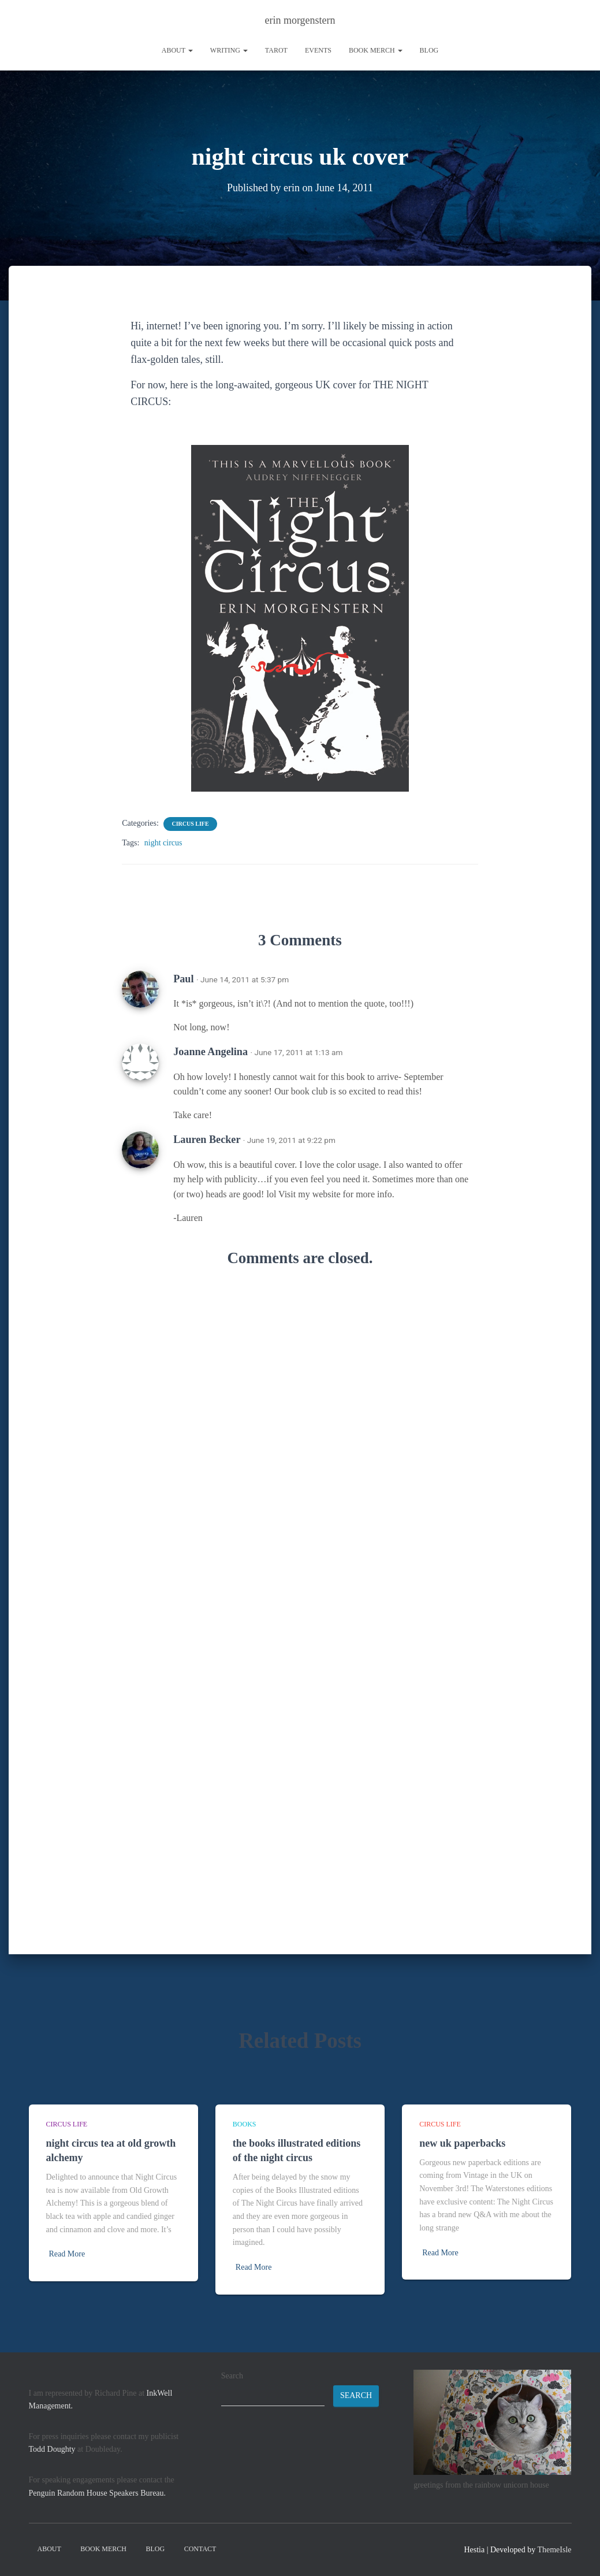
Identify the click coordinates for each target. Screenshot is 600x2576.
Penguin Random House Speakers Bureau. (97, 2493)
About (177, 50)
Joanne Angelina (210, 1051)
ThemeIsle (554, 2549)
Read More (67, 2254)
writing (229, 50)
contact (200, 2549)
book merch (376, 50)
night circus (163, 842)
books (244, 2124)
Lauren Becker (206, 1139)
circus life (190, 823)
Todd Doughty (52, 2449)
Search (232, 2375)
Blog (429, 50)
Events (318, 50)
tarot (276, 50)
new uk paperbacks (462, 2143)
